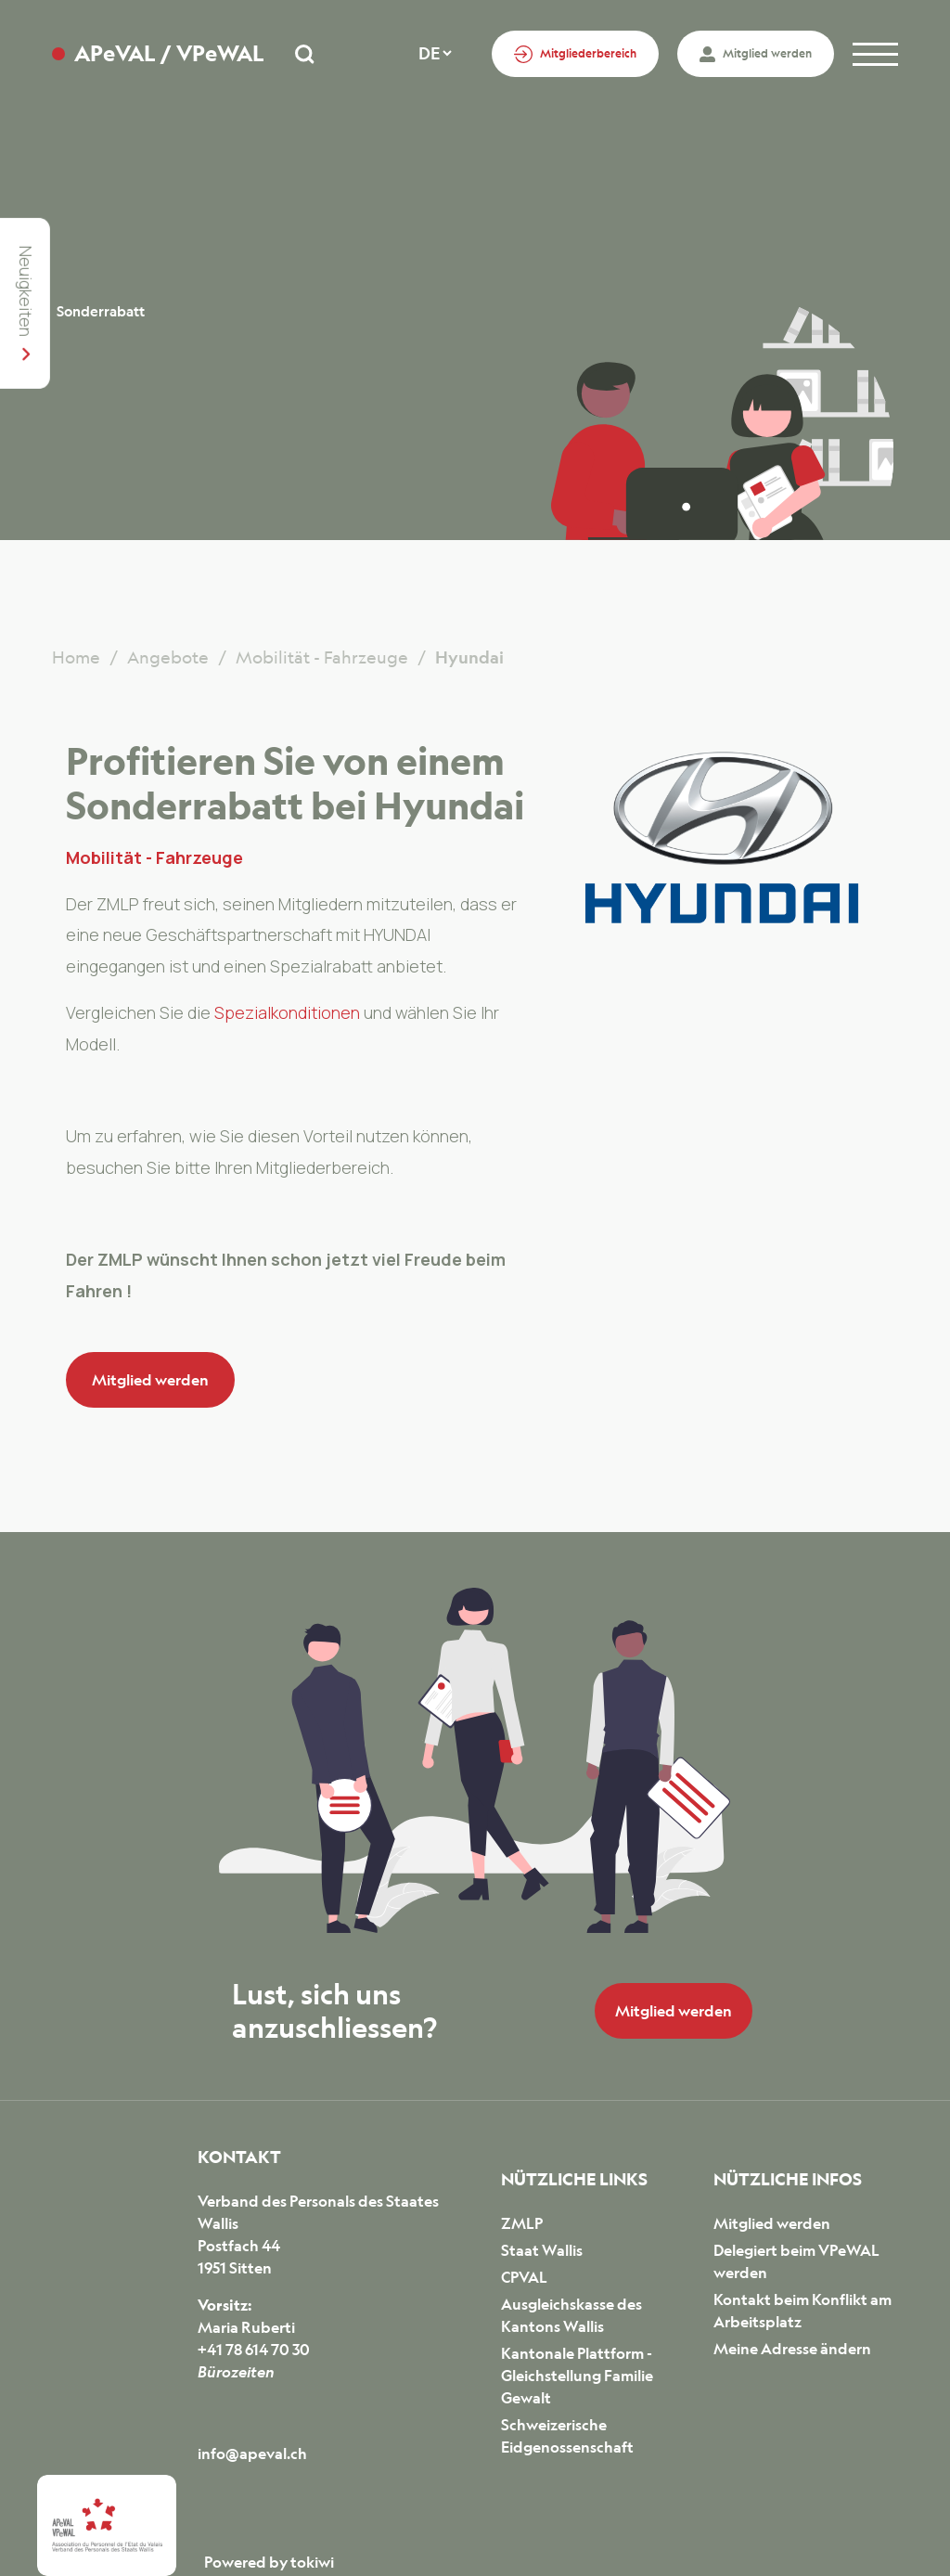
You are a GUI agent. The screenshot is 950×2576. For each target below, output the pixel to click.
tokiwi (312, 2562)
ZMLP (522, 2223)
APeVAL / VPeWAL (168, 53)
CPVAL (524, 2277)
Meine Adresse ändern (792, 2348)
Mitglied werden (150, 1380)
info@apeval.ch (252, 2453)
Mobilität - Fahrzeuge (154, 857)
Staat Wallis (542, 2250)
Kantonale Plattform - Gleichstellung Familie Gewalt (577, 2375)
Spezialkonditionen (289, 1012)
